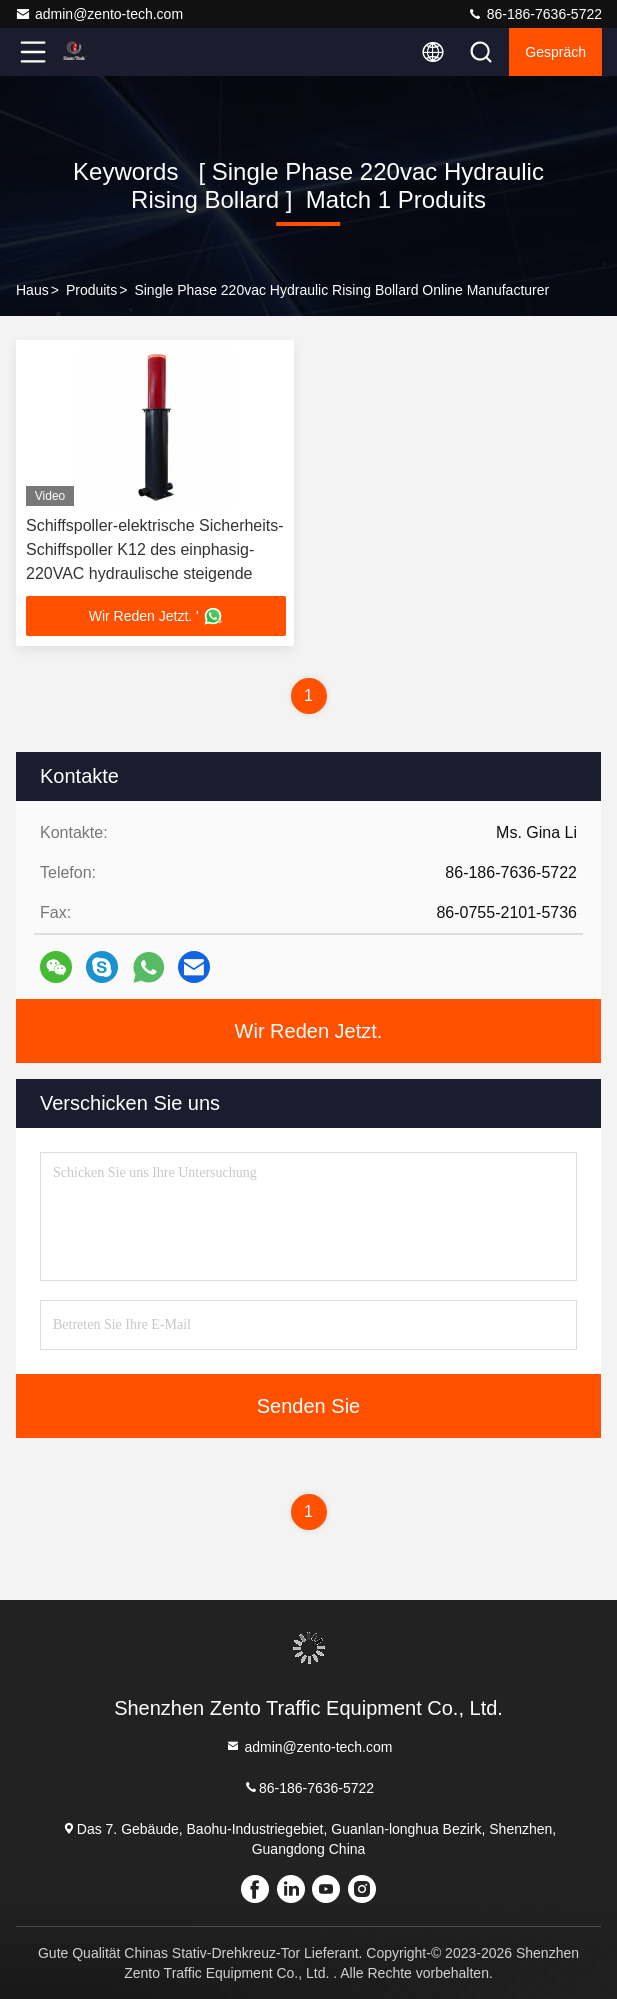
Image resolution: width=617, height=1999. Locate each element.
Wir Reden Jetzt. (309, 1031)
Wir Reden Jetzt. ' (156, 616)
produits (91, 290)
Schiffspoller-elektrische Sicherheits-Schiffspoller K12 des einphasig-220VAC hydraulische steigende (155, 549)
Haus (32, 290)
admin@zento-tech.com (99, 14)
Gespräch (555, 52)
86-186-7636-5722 (534, 14)
